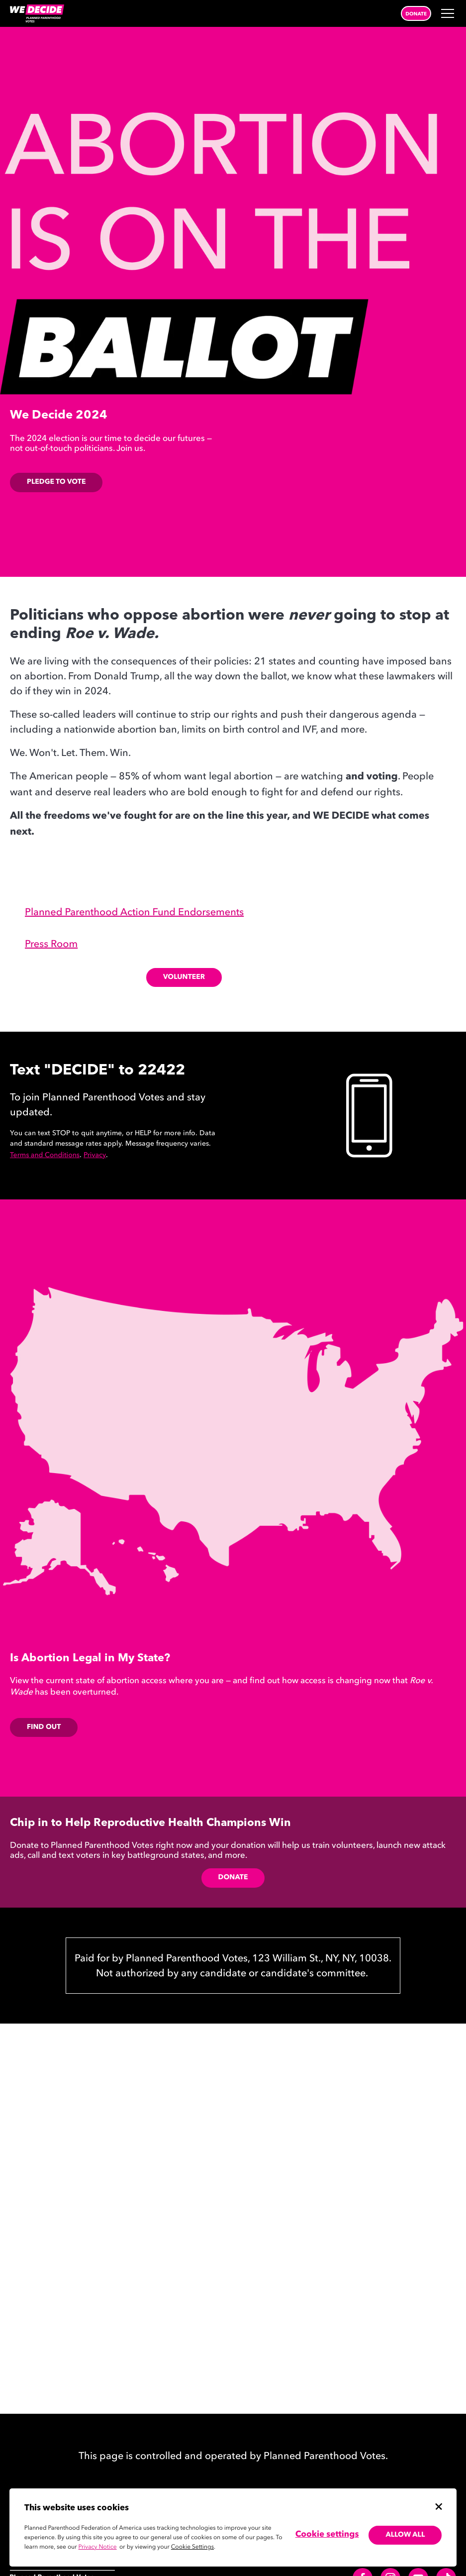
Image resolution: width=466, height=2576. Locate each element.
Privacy (95, 1155)
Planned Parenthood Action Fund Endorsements (134, 913)
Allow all (405, 2535)
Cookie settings (327, 2535)
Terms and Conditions (45, 1155)
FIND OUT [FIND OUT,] (44, 1727)
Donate (416, 14)
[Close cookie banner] (439, 2506)
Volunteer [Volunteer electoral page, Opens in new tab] (184, 977)
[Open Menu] (448, 13)
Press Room (51, 945)
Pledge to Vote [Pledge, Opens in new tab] (56, 482)
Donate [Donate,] (233, 1877)
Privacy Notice (98, 2547)
